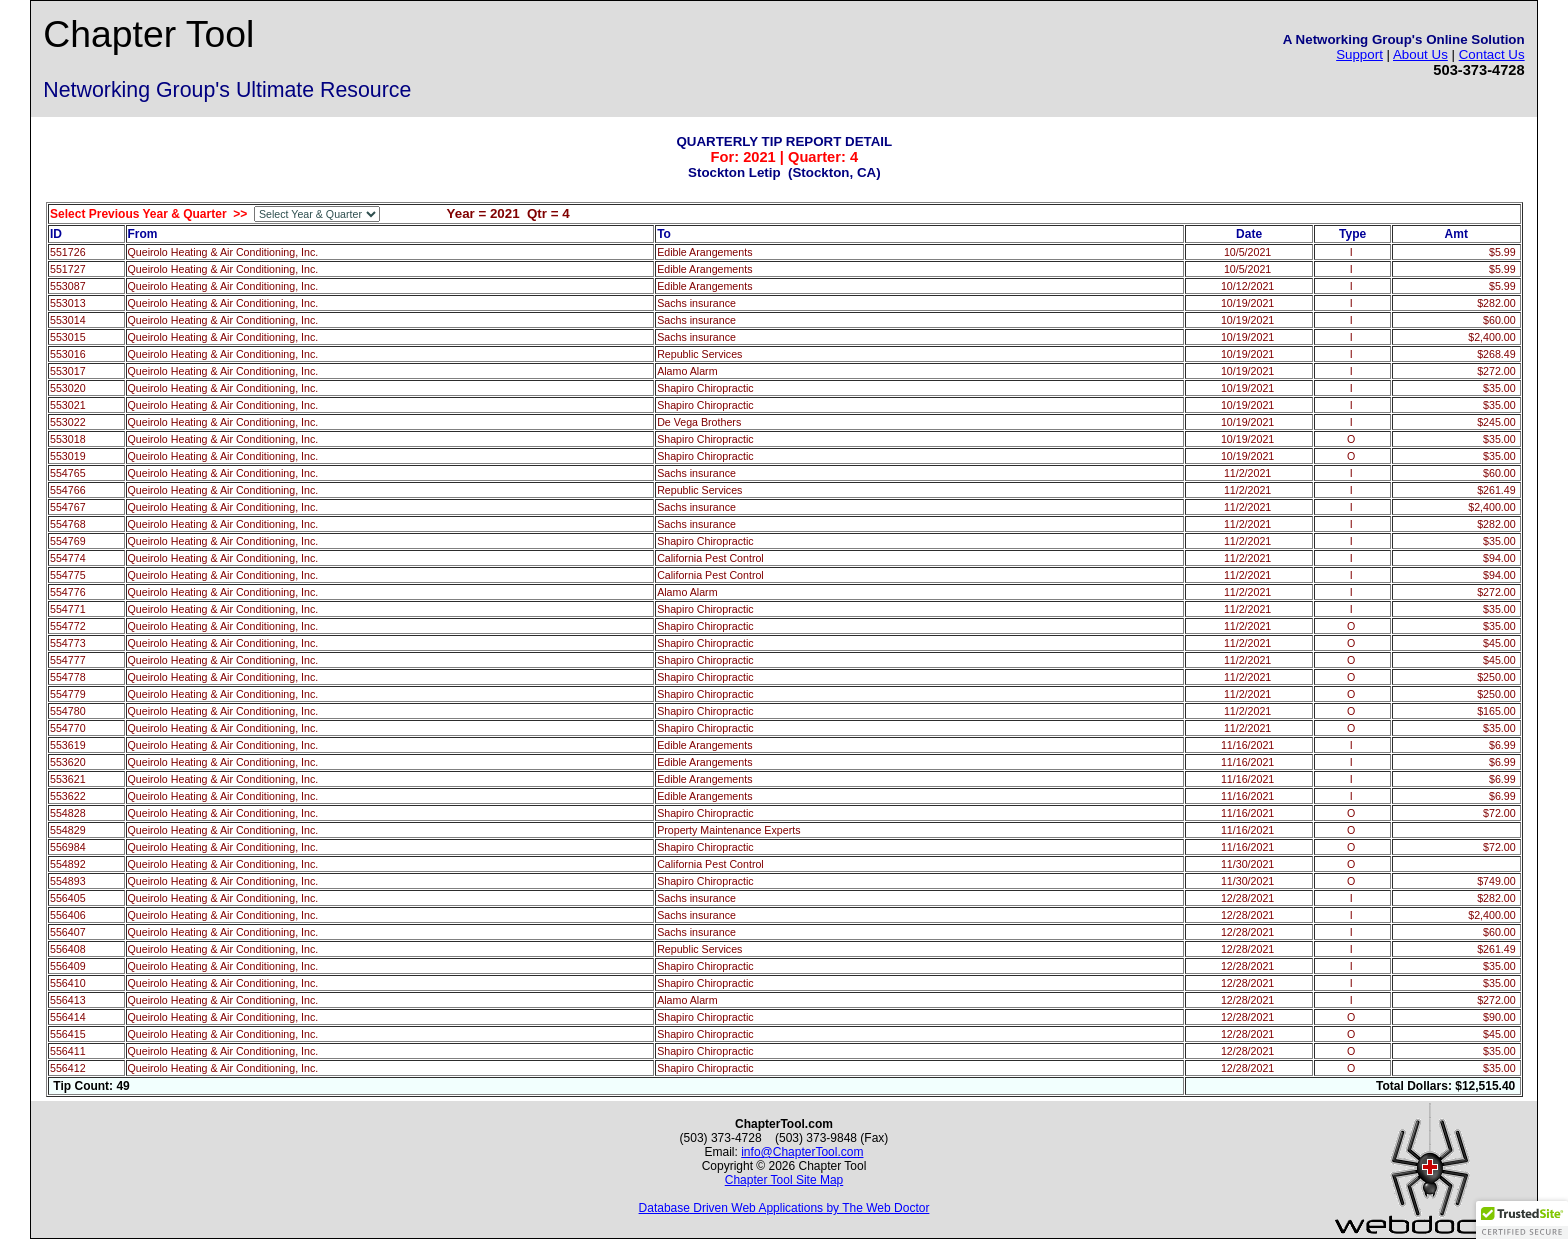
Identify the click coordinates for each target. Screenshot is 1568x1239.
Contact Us (1492, 54)
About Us (1420, 54)
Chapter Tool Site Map (784, 1180)
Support (1359, 54)
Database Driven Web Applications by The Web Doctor (784, 1208)
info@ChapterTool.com (802, 1152)
